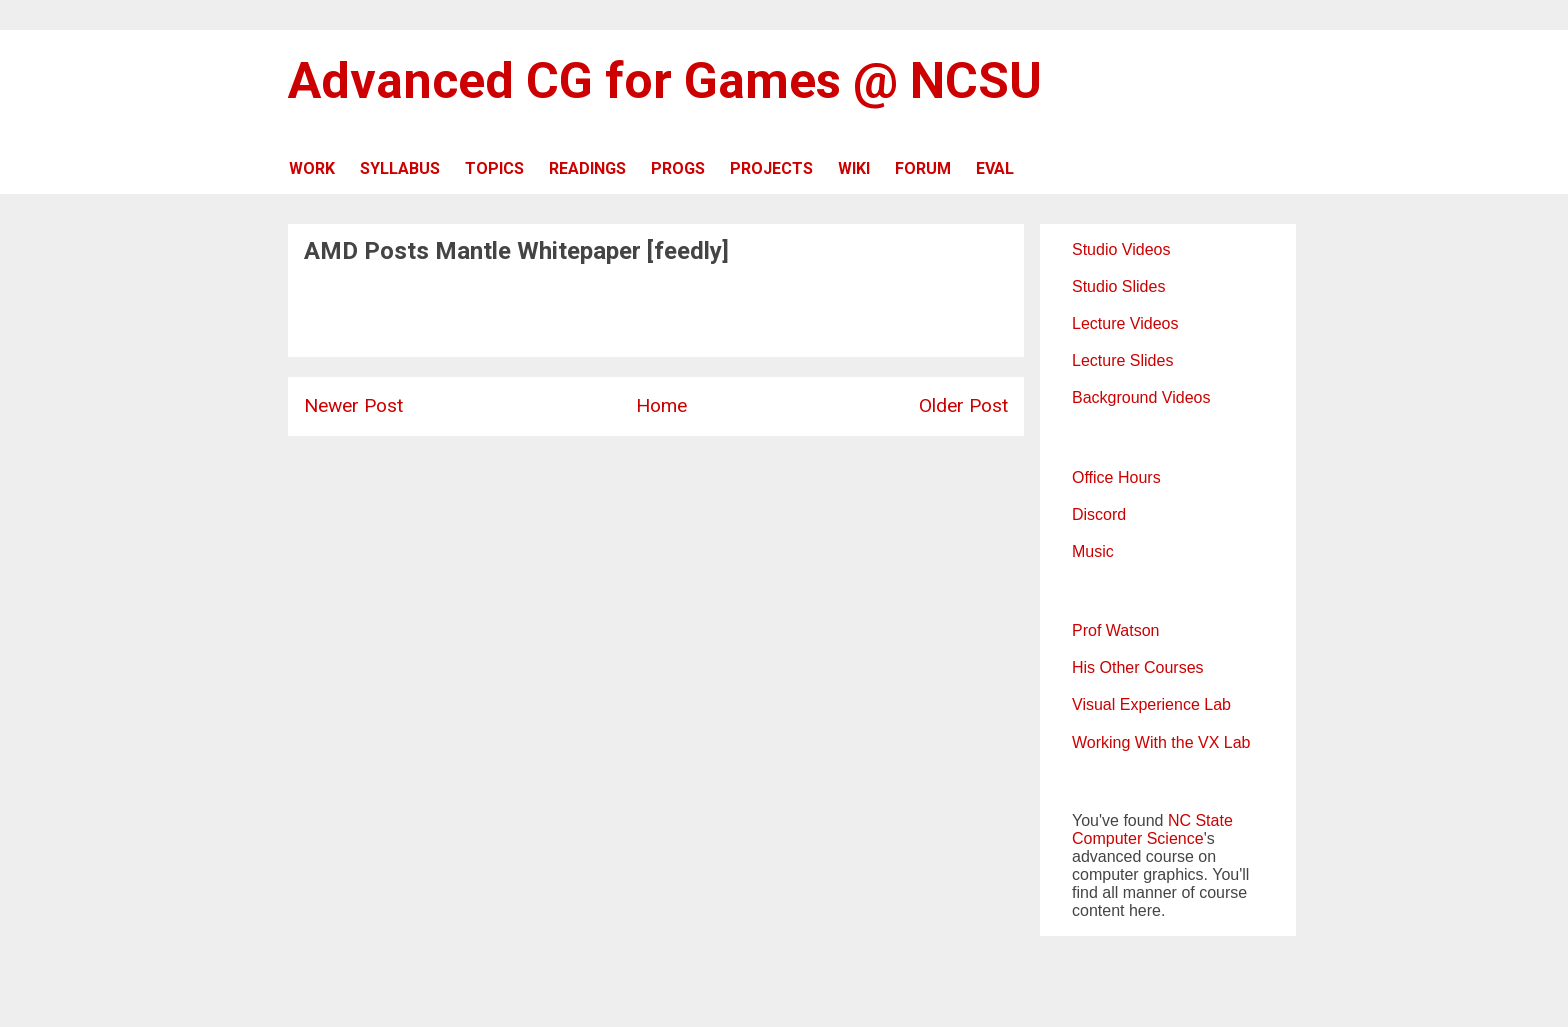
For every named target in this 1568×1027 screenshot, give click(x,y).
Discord (1099, 514)
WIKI (854, 168)
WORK (312, 168)
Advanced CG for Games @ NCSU (665, 81)
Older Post (963, 405)
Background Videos (1141, 397)
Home (661, 405)
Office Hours (1116, 477)
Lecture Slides (1122, 360)
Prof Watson (1115, 630)
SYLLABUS (400, 168)
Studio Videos (1121, 249)
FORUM (923, 168)
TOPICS (494, 168)
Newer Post (353, 405)
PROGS (678, 168)
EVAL (995, 168)
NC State (1200, 820)
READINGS (587, 168)
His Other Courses (1138, 667)
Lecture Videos (1125, 323)
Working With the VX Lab (1161, 742)
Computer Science (1138, 838)
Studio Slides (1118, 286)
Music (1093, 551)
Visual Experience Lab (1151, 704)
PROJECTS (771, 168)
